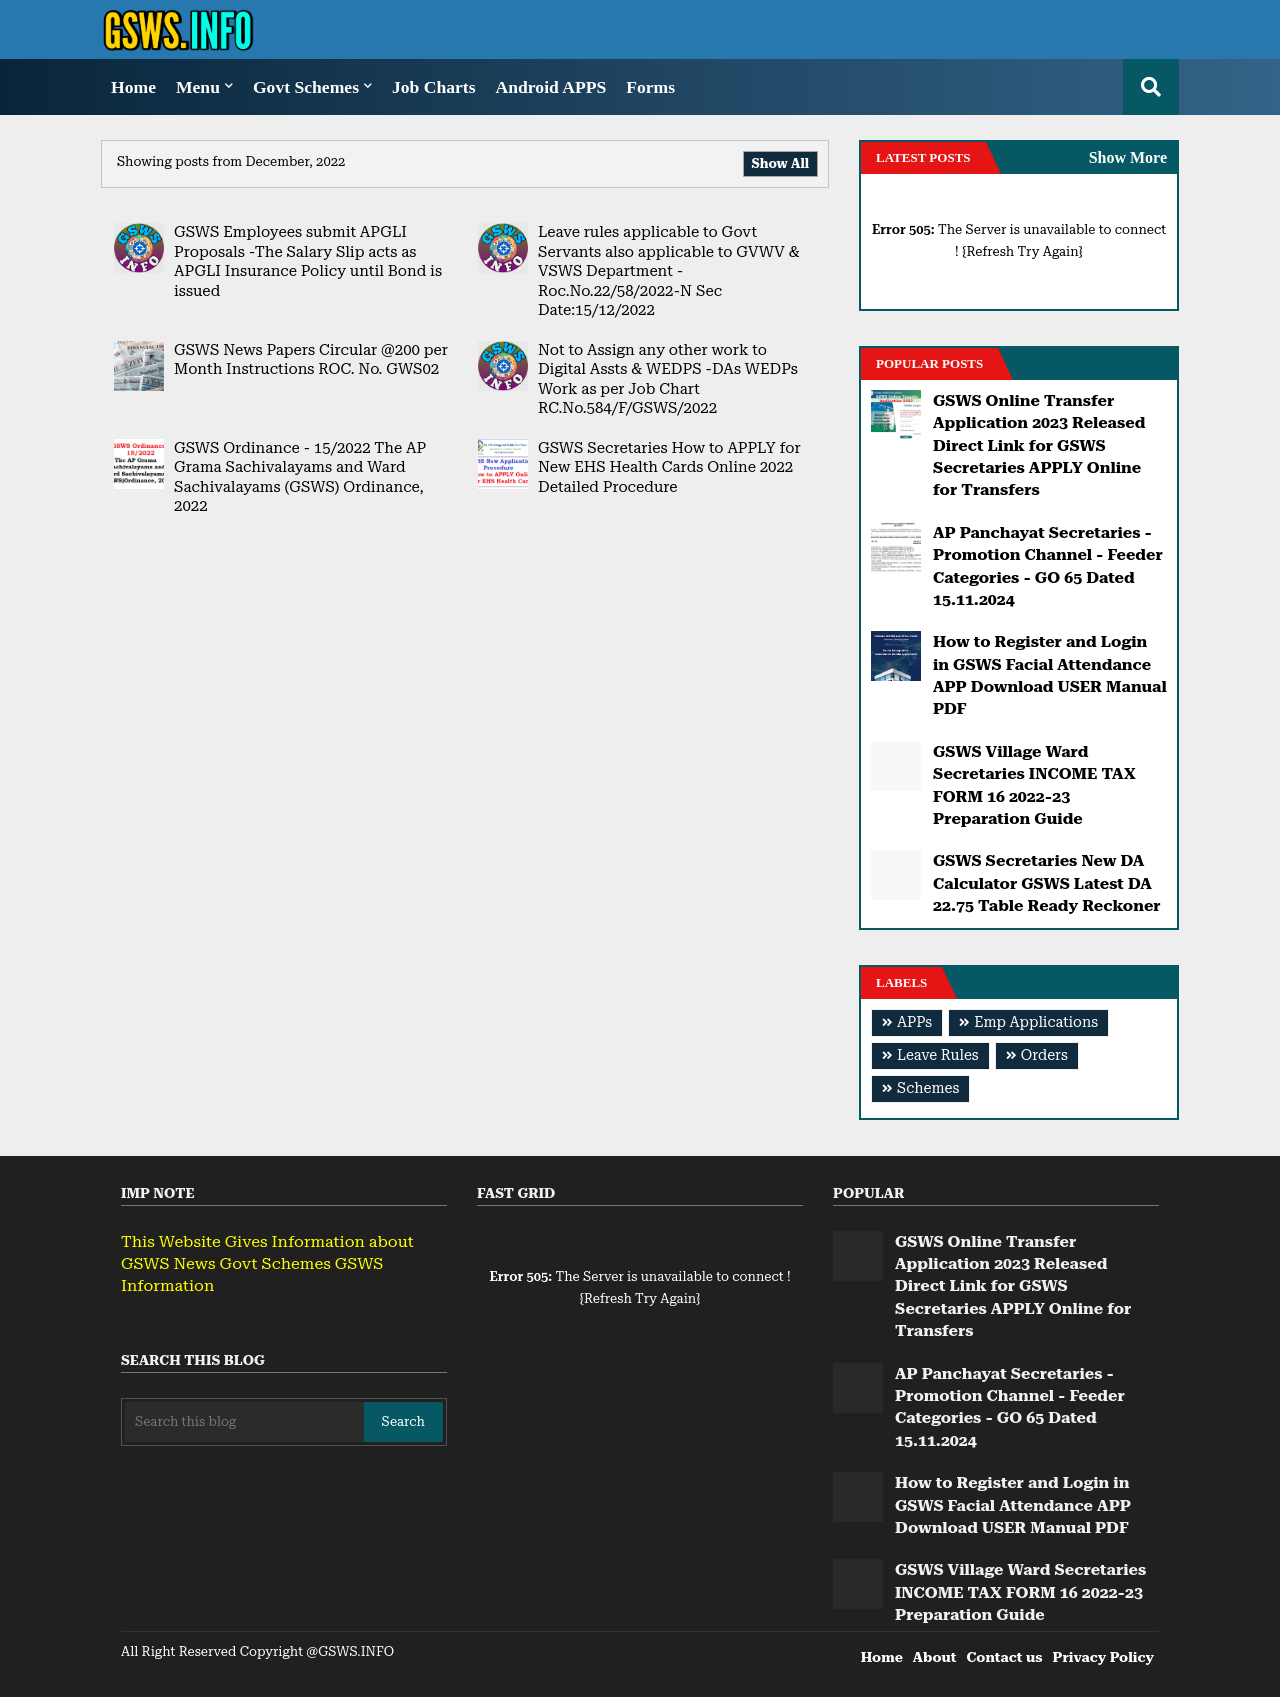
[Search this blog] (244, 1422)
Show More (1128, 157)
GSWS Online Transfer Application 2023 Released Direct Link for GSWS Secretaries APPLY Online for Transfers (1039, 445)
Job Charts (434, 87)
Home (133, 87)
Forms (650, 87)
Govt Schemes (306, 87)
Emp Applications (1036, 1022)
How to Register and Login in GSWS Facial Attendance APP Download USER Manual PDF (1050, 675)
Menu (198, 87)
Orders (1044, 1055)
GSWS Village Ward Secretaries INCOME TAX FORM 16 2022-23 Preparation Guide (1034, 785)
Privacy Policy (1103, 1657)
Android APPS (551, 87)
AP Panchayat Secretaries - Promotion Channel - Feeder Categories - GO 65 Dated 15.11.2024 (1048, 566)
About (935, 1657)
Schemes (928, 1088)
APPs (914, 1022)
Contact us (1004, 1657)
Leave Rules (938, 1055)
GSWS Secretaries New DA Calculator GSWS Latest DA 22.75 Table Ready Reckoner (1047, 883)
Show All (780, 163)
